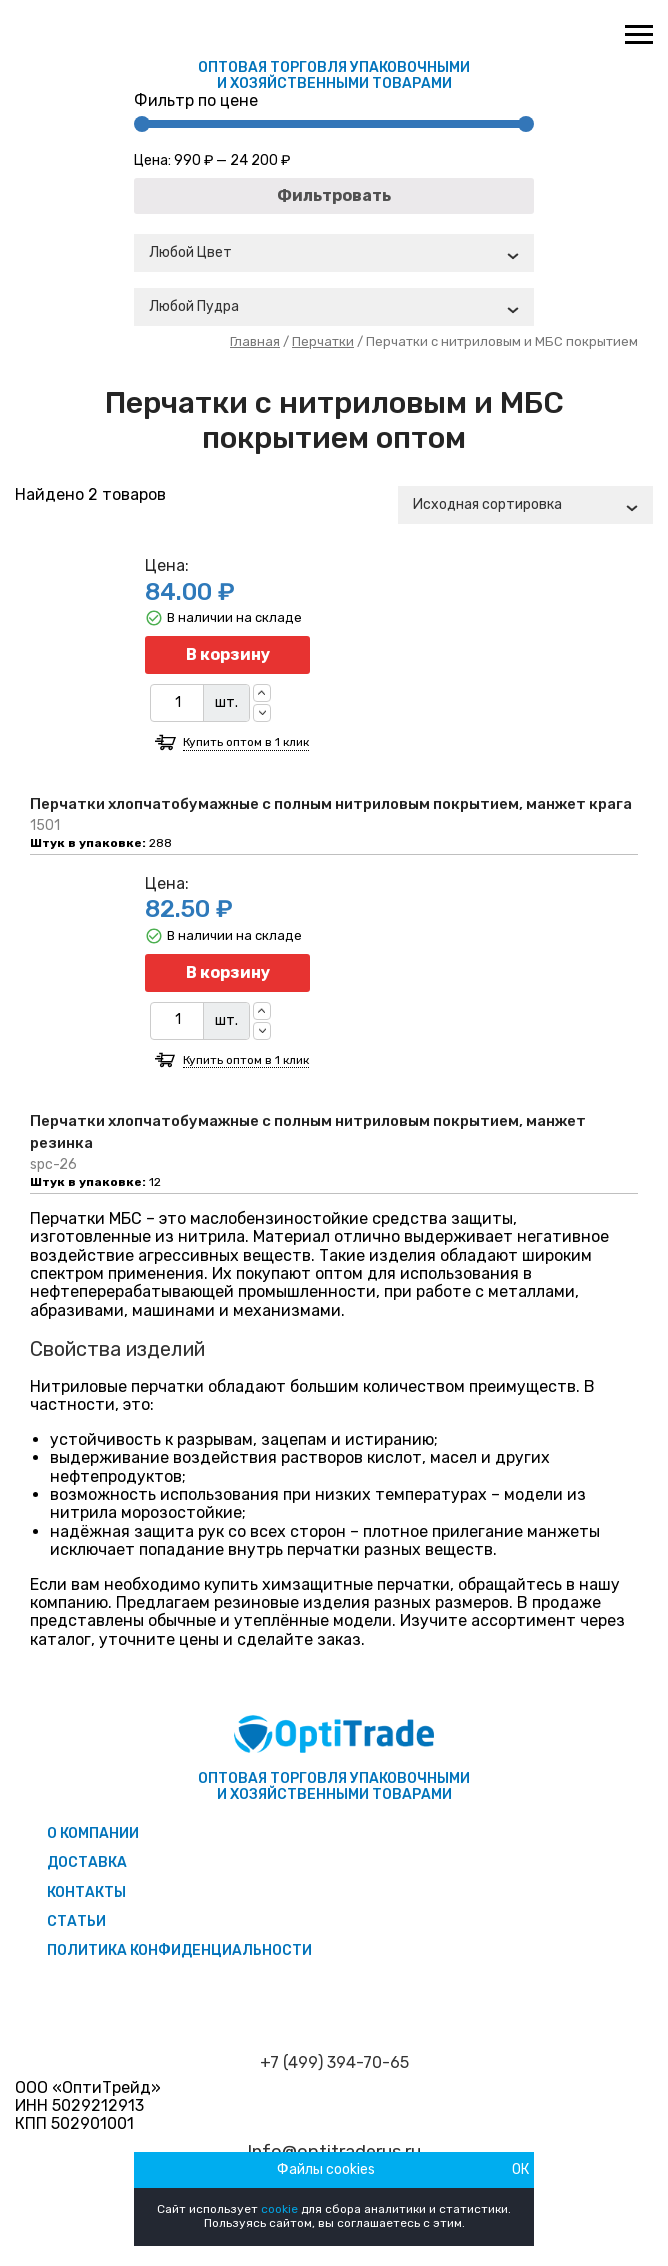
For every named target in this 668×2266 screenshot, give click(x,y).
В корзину (228, 654)
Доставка (87, 1862)
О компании (93, 1833)
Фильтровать (334, 195)
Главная (255, 341)
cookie (279, 2209)
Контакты (86, 1892)
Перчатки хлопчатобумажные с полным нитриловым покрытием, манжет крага (331, 804)
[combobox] (334, 253)
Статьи (76, 1921)
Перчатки (323, 341)
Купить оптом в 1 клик (246, 742)
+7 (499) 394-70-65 (334, 2063)
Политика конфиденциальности (179, 1950)
